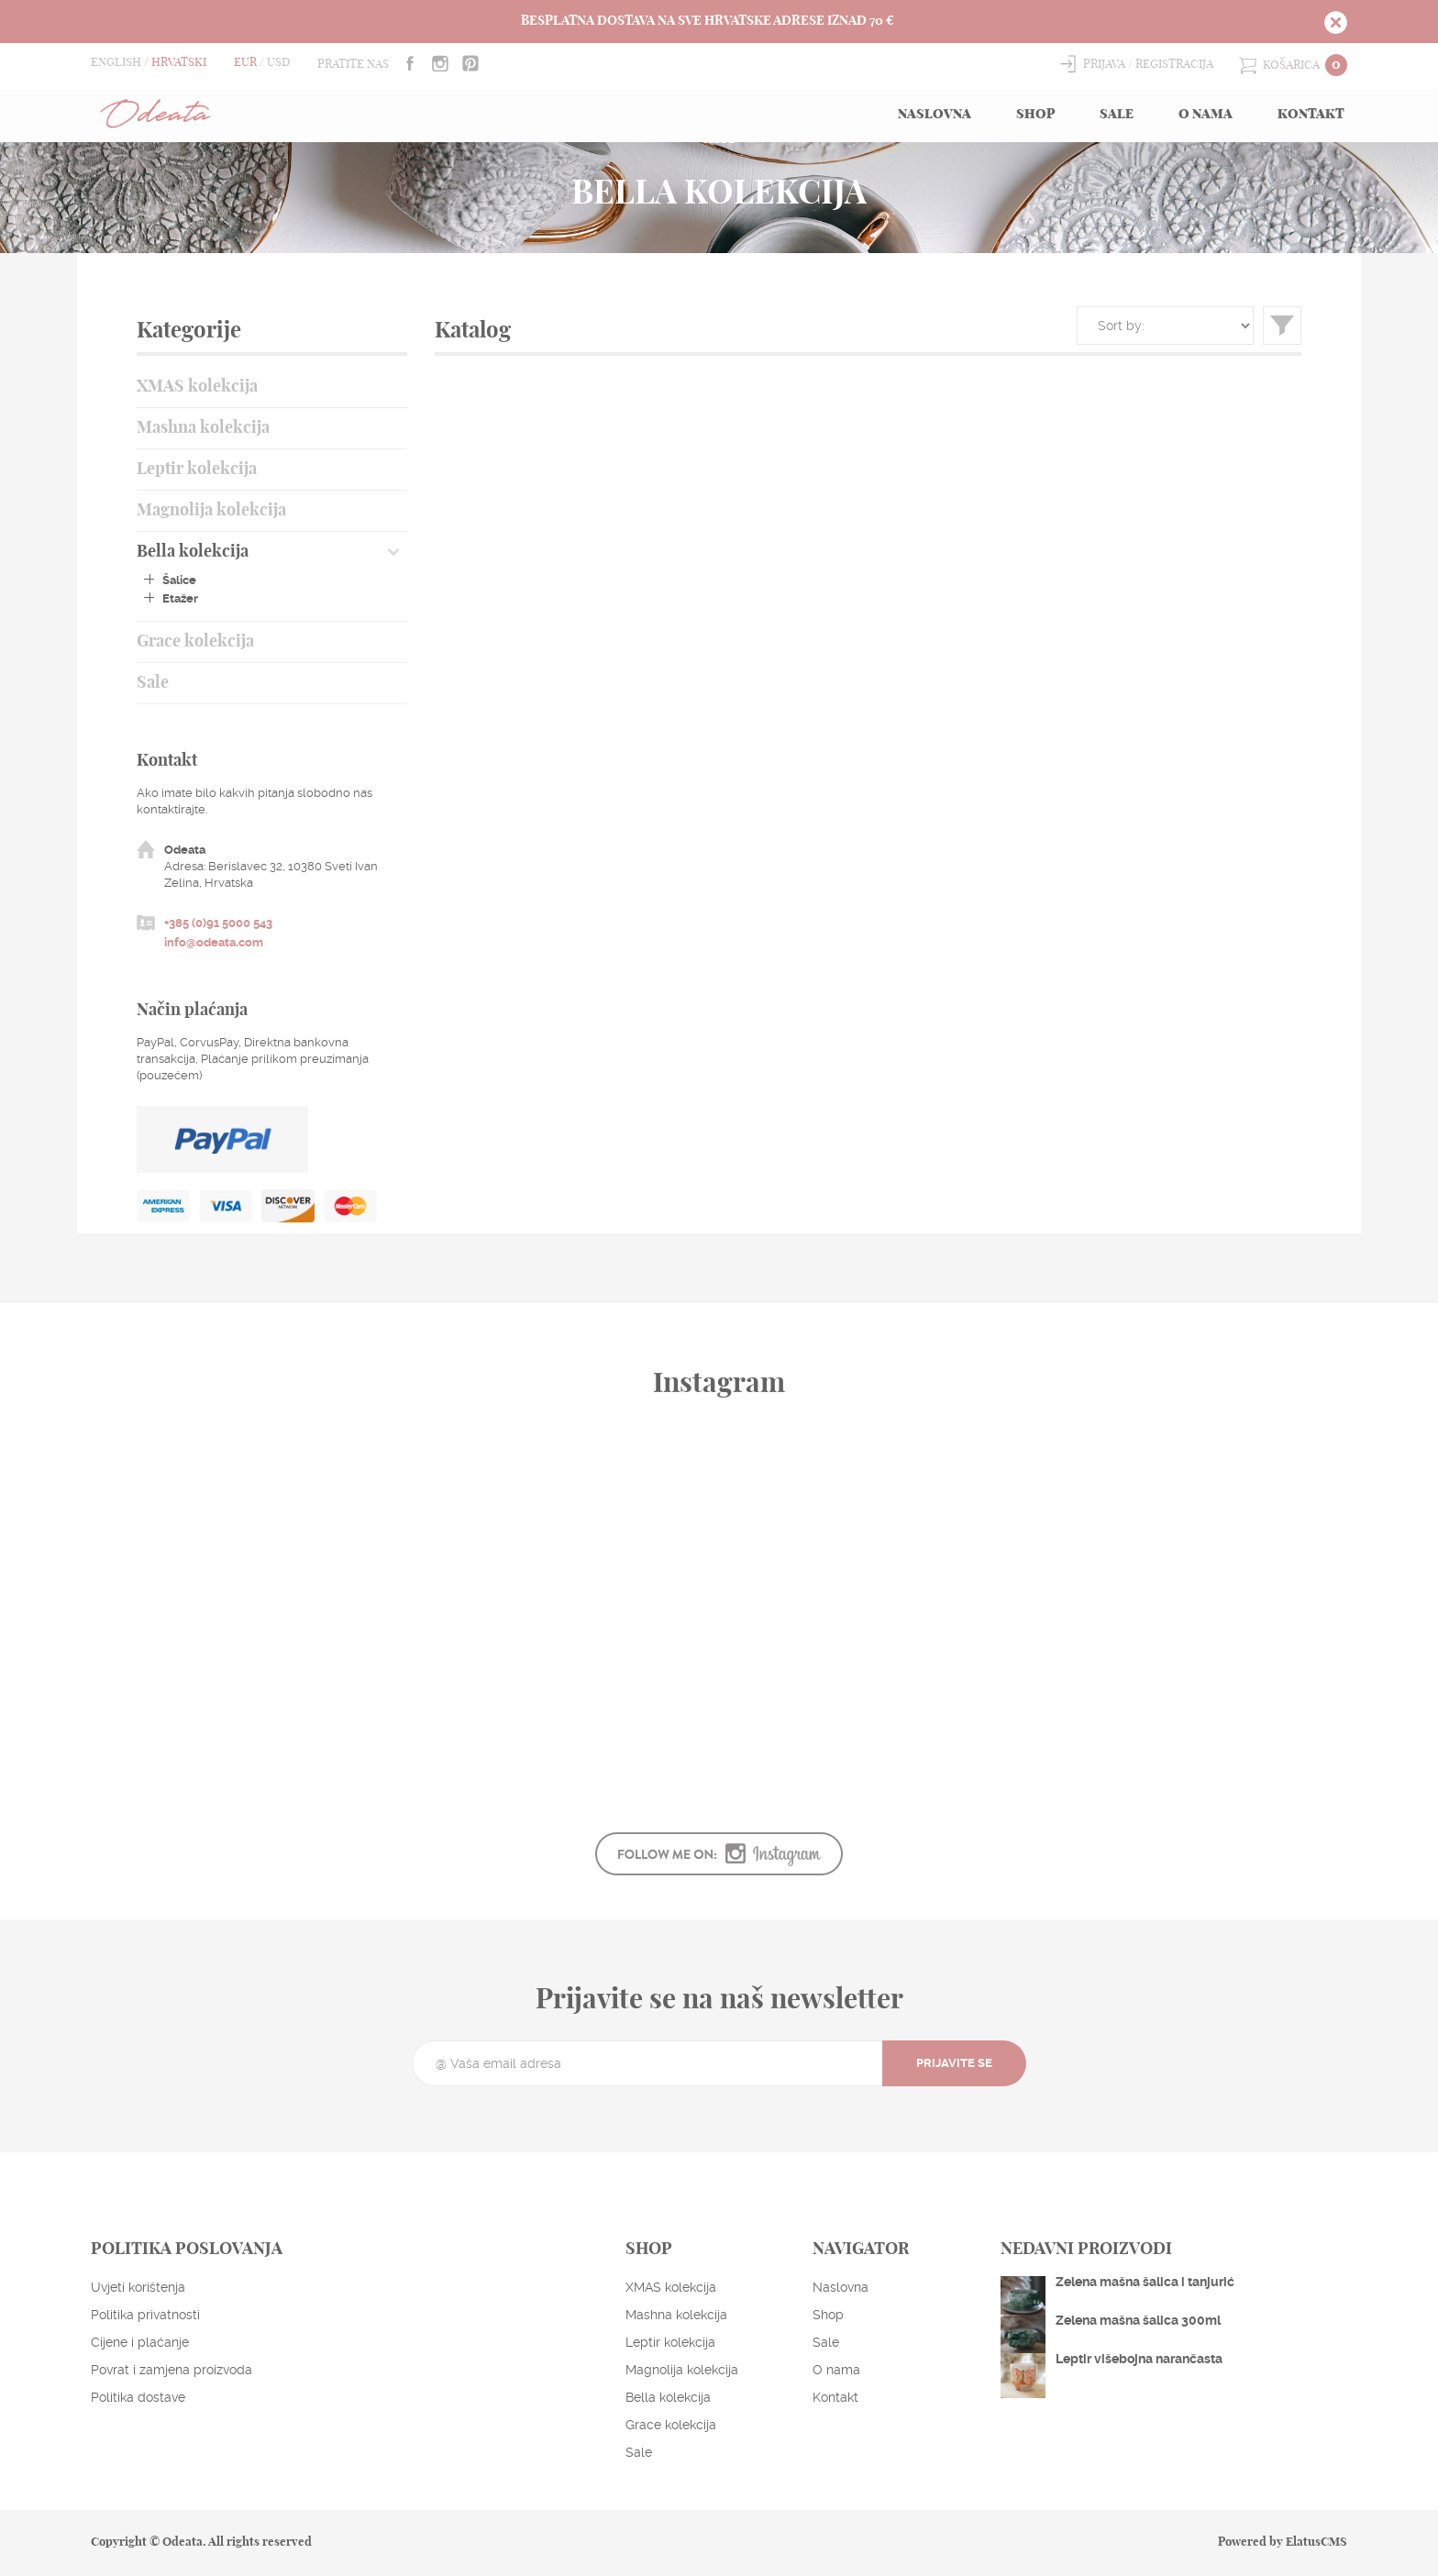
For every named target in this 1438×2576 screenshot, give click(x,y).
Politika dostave (138, 2397)
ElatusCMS (1316, 2542)
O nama (1205, 114)
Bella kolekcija (193, 552)
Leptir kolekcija (197, 469)
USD (278, 63)
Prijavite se (954, 2063)
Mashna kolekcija (203, 428)
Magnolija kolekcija (211, 511)
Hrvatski (178, 63)
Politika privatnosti (145, 2314)
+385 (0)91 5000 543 (218, 923)
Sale (1117, 114)
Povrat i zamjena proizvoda (171, 2369)
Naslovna (934, 114)
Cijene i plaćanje (140, 2342)
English (116, 63)
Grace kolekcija (195, 642)
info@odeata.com (213, 942)
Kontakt (1311, 114)
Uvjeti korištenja (138, 2287)
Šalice (179, 580)
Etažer (180, 598)
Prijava (1104, 65)
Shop (1035, 114)
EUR (245, 63)
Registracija (1174, 65)
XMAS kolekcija (197, 387)
